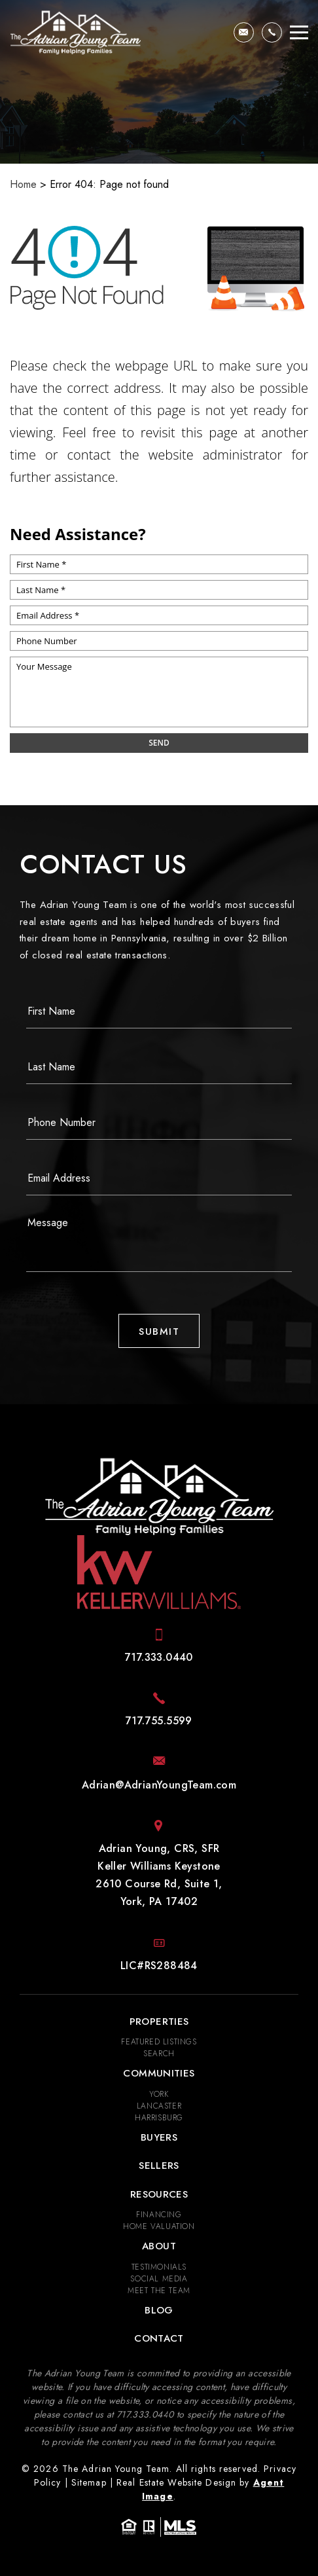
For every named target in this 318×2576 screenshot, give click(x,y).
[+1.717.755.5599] (159, 1720)
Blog (159, 2310)
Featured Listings (158, 2042)
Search (159, 2053)
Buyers (159, 2137)
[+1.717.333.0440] (272, 32)
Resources (159, 2194)
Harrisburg (159, 2118)
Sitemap (89, 2482)
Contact (159, 2338)
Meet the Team (159, 2290)
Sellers (159, 2165)
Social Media (158, 2279)
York (158, 2094)
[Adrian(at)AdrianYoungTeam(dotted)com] (244, 32)
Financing (158, 2215)
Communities (158, 2073)
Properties (159, 2021)
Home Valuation (158, 2226)
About (159, 2246)
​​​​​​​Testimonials (159, 2267)
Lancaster (159, 2106)
